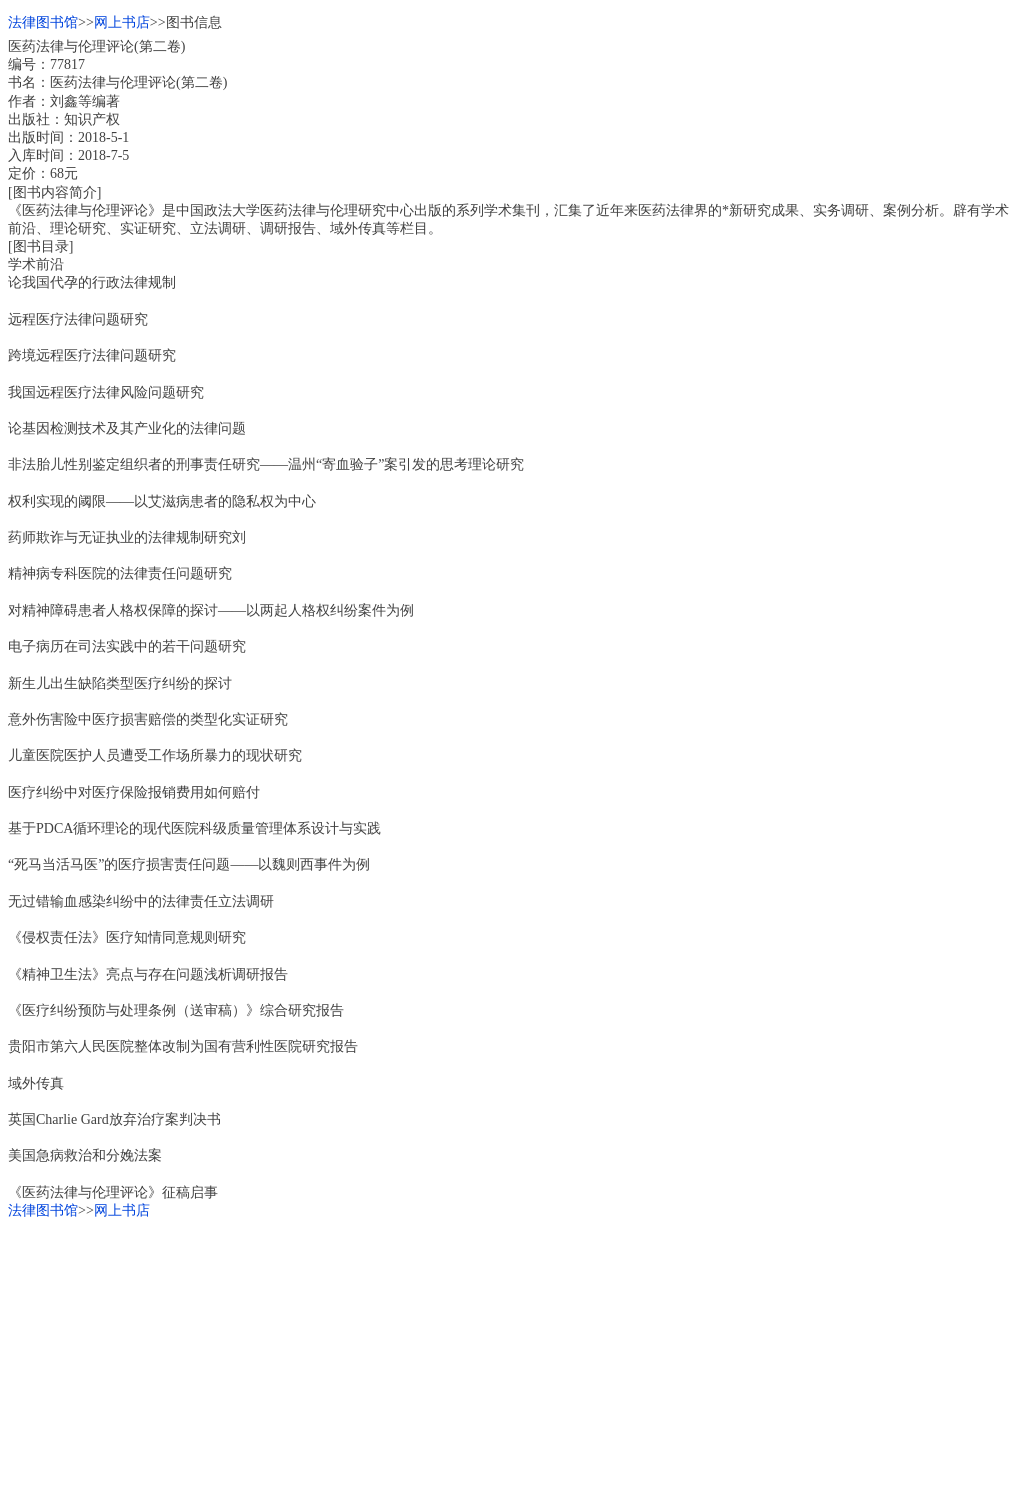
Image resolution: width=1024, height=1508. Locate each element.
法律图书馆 (43, 22)
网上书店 (122, 22)
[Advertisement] (512, 1360)
